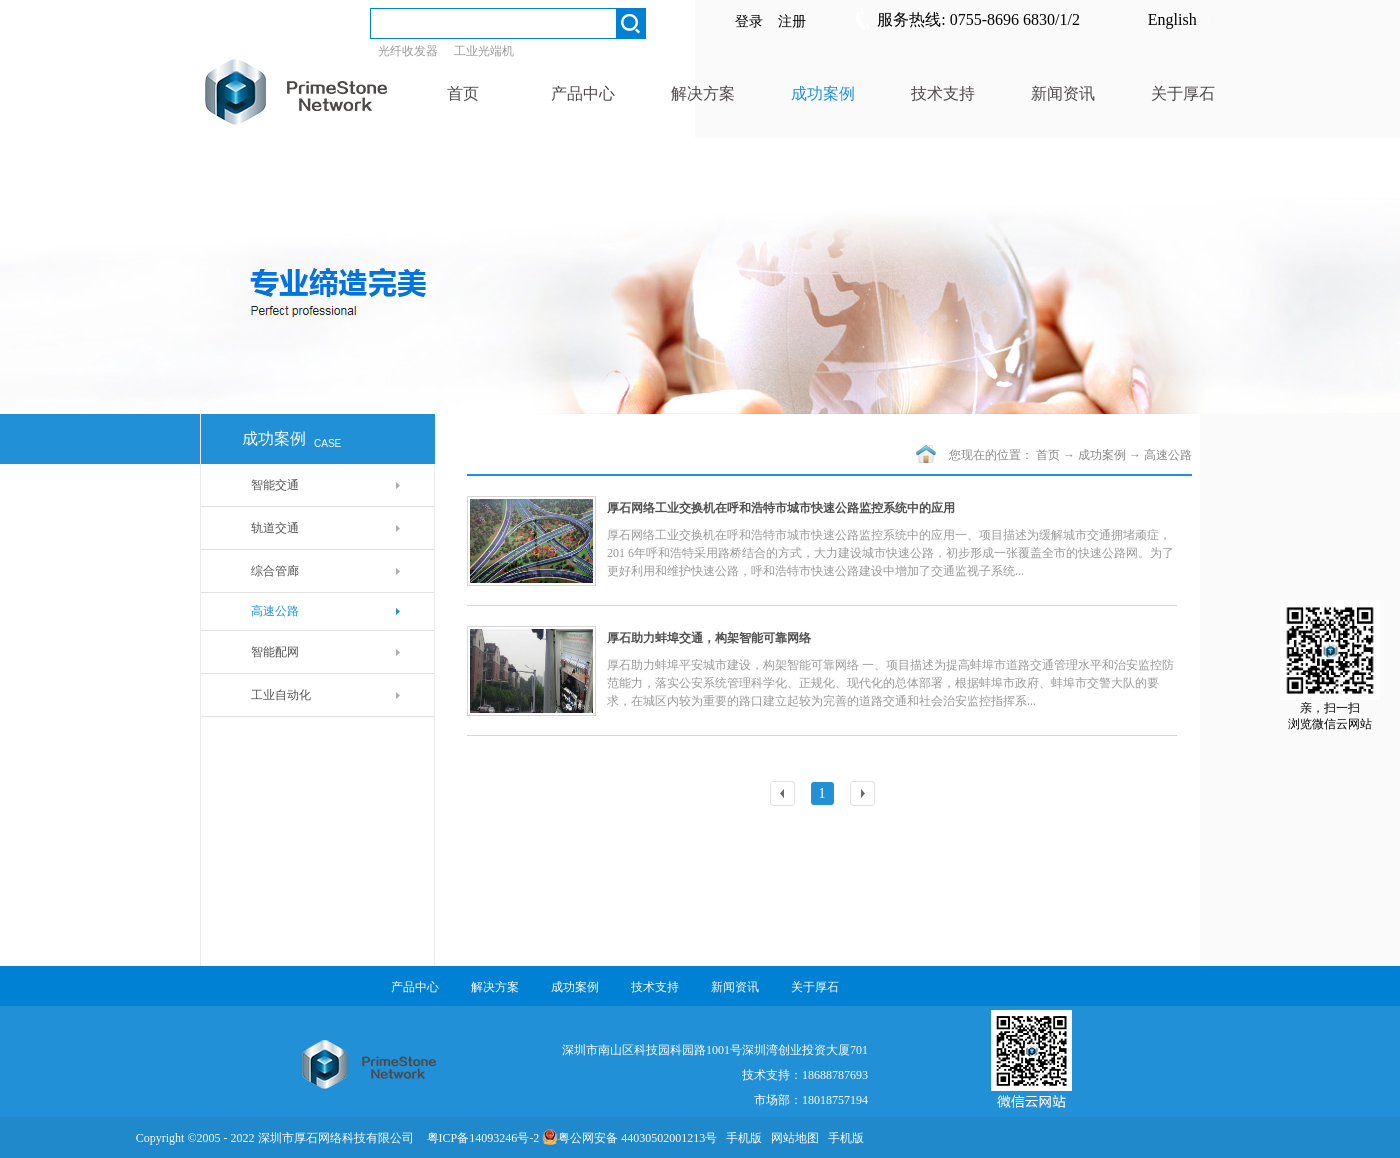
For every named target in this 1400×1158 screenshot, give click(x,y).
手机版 (741, 1138)
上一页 (785, 795)
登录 (749, 21)
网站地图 (792, 1138)
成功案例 (1102, 455)
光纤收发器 (408, 51)
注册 (792, 21)
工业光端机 (484, 51)
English (1172, 19)
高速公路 (1168, 455)
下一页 (865, 795)
